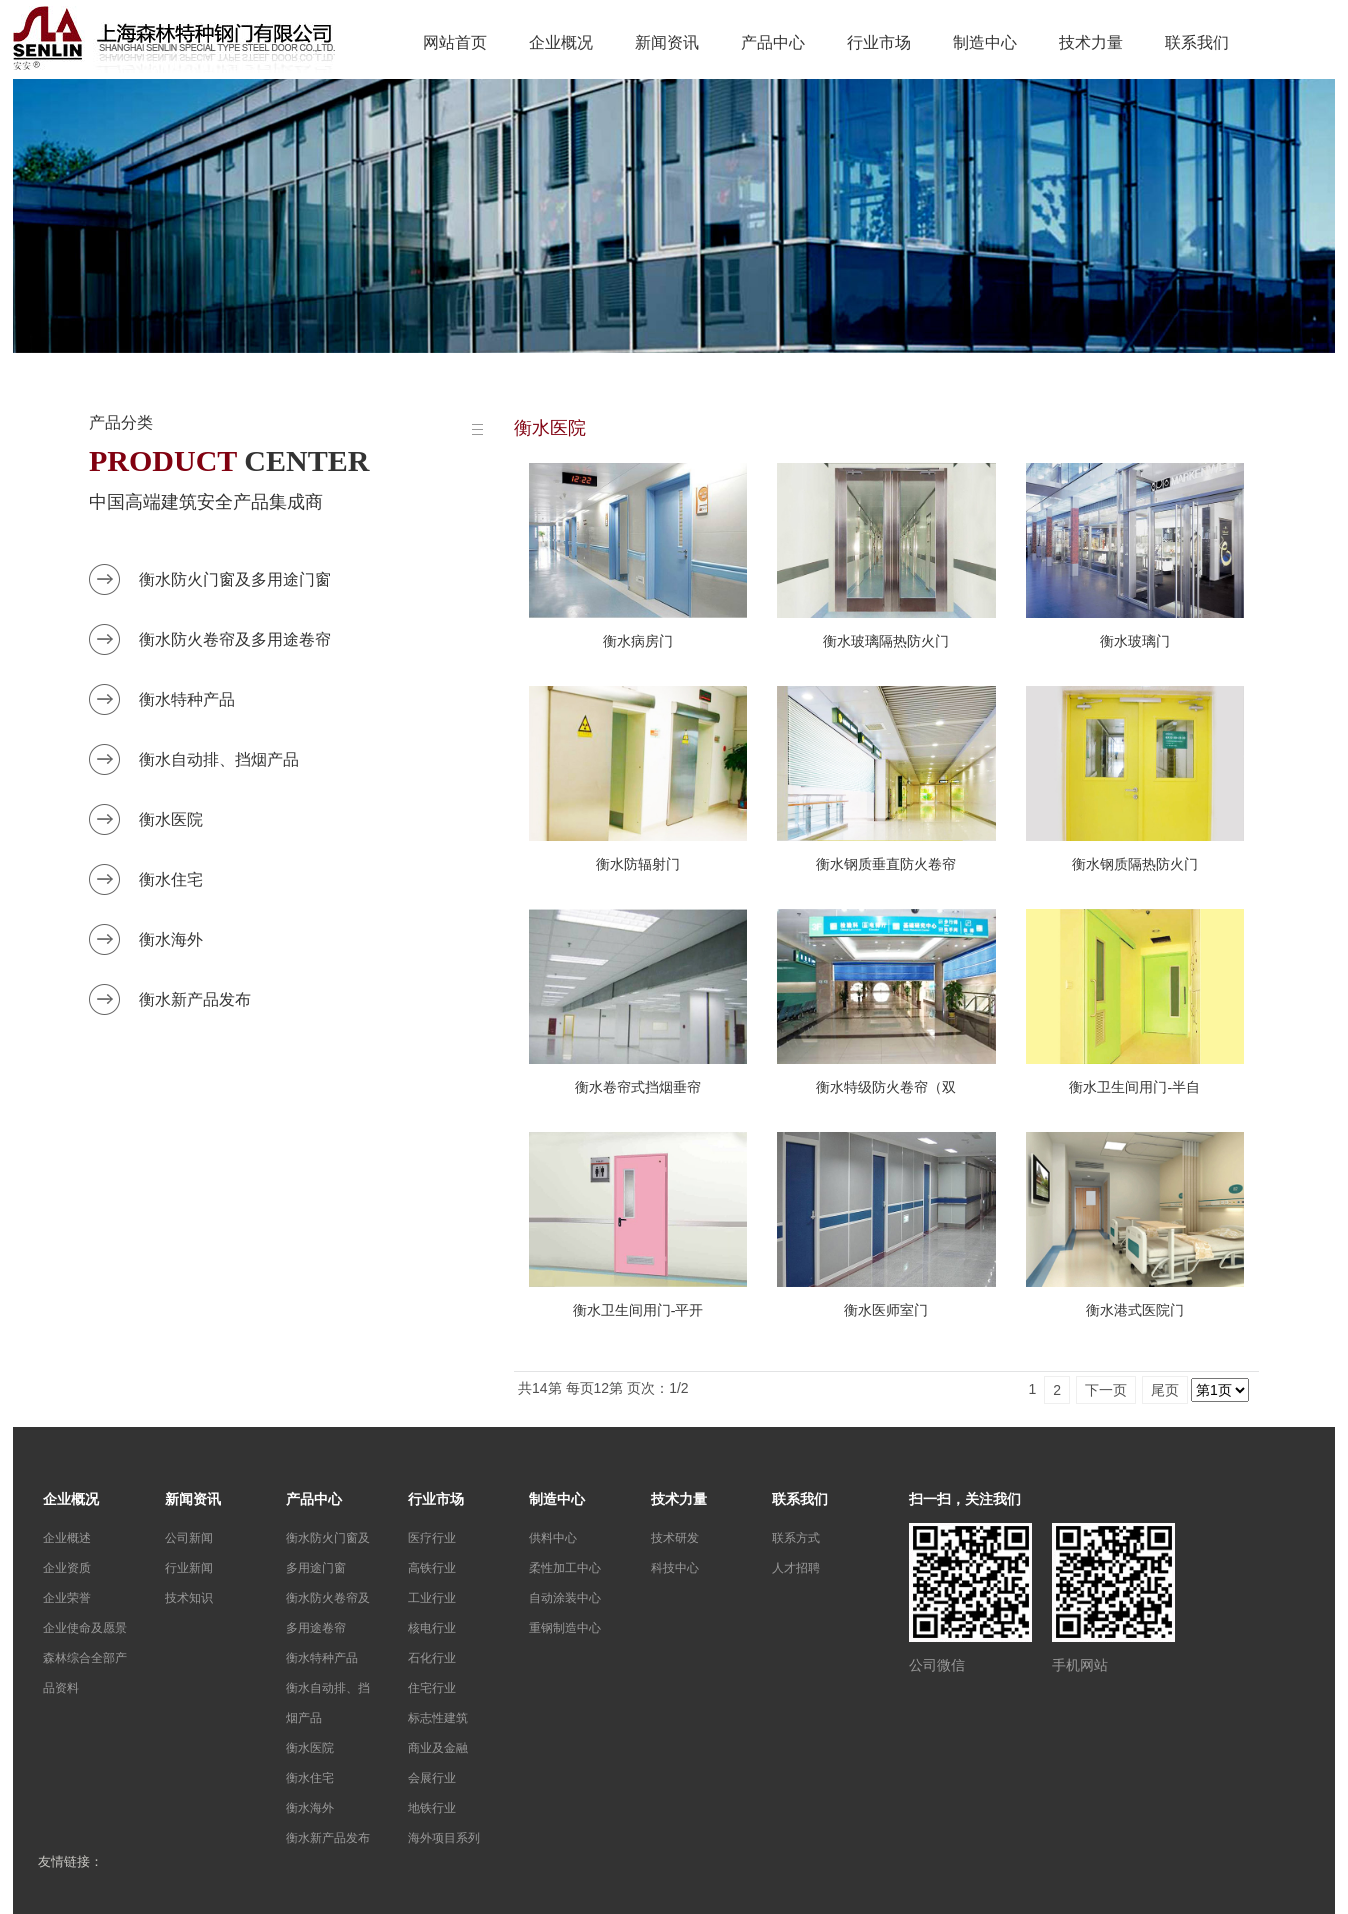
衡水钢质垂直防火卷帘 (886, 864)
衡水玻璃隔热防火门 (886, 641)
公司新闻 (189, 1538)
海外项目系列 (444, 1838)
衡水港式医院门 (1135, 1310)
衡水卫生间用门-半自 (1134, 1087)
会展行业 (432, 1778)
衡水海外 (171, 939)
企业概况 (561, 42)
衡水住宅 (171, 879)
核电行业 (432, 1628)
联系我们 (1197, 42)
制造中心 (985, 42)
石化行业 (432, 1658)
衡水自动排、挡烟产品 (219, 759)
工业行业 (432, 1598)
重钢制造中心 (565, 1628)
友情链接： (70, 1861)
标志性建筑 (438, 1718)
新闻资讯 (667, 42)
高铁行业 (432, 1568)
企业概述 (67, 1538)
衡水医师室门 (886, 1310)
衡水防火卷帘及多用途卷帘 (235, 639)
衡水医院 (171, 819)
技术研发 (675, 1538)
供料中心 (553, 1538)
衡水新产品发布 (195, 999)
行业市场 (879, 42)
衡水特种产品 (187, 699)
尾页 (1165, 1390)
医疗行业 (432, 1538)
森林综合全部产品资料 (85, 1673)
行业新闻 (189, 1568)
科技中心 (675, 1568)
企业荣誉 (67, 1598)
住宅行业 (432, 1688)
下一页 (1106, 1390)
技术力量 (1091, 42)
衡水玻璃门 (1135, 641)
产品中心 (773, 42)
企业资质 (67, 1568)
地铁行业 (432, 1808)
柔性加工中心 (565, 1568)
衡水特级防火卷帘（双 (886, 1087)
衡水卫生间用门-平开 (638, 1310)
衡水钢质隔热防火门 (1135, 864)
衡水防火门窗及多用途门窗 (235, 579)
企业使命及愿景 (85, 1628)
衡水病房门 (638, 641)
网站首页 (455, 42)
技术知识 (189, 1598)
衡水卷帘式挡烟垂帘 (638, 1087)
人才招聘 (796, 1568)
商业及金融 (438, 1748)
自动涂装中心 (565, 1598)
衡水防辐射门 (638, 864)
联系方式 (796, 1538)
